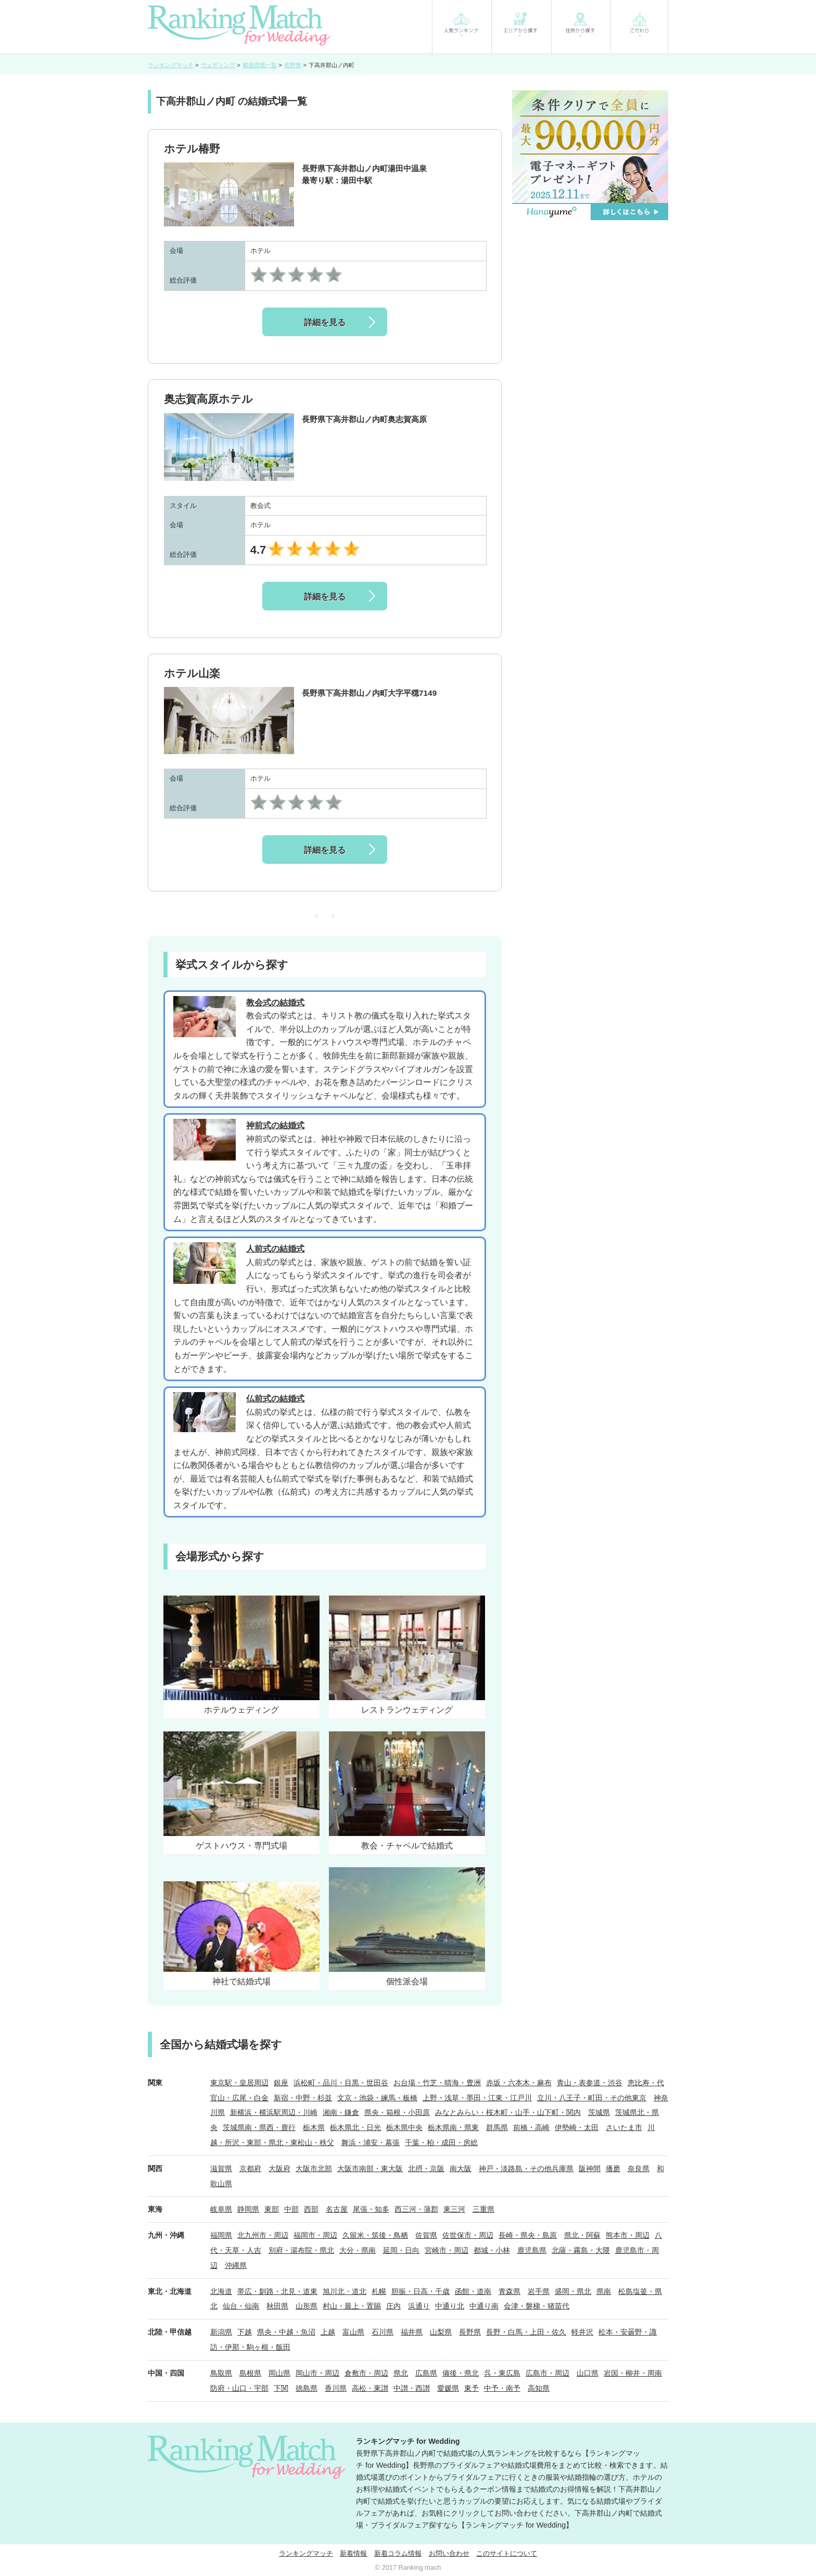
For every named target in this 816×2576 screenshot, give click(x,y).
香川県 (336, 2388)
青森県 (509, 2291)
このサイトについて (506, 2553)
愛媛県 (448, 2388)
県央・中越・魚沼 (286, 2332)
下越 (244, 2332)
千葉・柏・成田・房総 (441, 2142)
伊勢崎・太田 (576, 2127)
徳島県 (306, 2388)
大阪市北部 (314, 2168)
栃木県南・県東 (453, 2127)
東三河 (454, 2209)
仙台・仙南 (241, 2306)
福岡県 (221, 2235)
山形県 (306, 2306)
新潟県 (221, 2332)
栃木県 (314, 2127)
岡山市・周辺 (317, 2373)
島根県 (250, 2373)
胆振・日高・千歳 (420, 2291)
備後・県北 (460, 2373)
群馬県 (497, 2127)
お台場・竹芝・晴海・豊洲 (437, 2082)
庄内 (393, 2306)
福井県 (412, 2332)
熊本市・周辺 (627, 2235)
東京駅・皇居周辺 (239, 2082)
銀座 (281, 2082)
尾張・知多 (371, 2209)
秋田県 (277, 2306)
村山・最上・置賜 (352, 2306)
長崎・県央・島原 (528, 2235)
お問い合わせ (449, 2553)
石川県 (382, 2332)
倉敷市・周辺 (366, 2373)
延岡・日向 (401, 2250)
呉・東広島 (502, 2373)
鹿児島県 (531, 2250)
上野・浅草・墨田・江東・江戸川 (477, 2098)
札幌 (379, 2291)
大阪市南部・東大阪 (370, 2168)
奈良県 (638, 2168)
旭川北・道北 (344, 2291)
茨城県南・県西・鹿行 (259, 2127)
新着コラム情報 (398, 2553)
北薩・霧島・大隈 (581, 2250)
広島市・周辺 (547, 2373)
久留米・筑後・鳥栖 (375, 2235)
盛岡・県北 (573, 2291)
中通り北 (449, 2306)
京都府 (250, 2168)
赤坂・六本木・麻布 (519, 2082)
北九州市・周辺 (262, 2235)
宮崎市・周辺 (446, 2250)
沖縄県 (236, 2265)
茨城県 (599, 2112)
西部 (311, 2209)
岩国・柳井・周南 (633, 2373)
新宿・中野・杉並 (303, 2098)
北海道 (221, 2291)
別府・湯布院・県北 (301, 2250)
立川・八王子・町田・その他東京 (591, 2098)
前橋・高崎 (531, 2127)
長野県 (470, 2332)
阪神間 (590, 2168)
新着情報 (353, 2553)
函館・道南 (473, 2291)
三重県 (483, 2209)
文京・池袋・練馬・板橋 (377, 2098)
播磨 (613, 2168)
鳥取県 (221, 2373)
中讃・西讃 (411, 2388)
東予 (471, 2388)
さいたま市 (624, 2127)
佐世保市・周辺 (467, 2235)
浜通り (419, 2306)
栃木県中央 (404, 2127)
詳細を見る (325, 322)
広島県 (426, 2373)
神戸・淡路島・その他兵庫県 (526, 2168)
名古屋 (337, 2209)
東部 (271, 2209)
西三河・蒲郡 (416, 2209)
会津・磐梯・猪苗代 (536, 2306)
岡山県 (279, 2373)
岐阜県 (221, 2209)
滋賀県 (221, 2168)
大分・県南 (357, 2250)
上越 (328, 2332)
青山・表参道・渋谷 (589, 2082)
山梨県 (441, 2332)
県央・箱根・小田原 (397, 2112)
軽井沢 (582, 2332)
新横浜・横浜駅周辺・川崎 (273, 2112)
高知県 (539, 2388)
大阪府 (279, 2168)
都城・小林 (492, 2250)
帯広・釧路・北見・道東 (277, 2291)
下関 (281, 2388)
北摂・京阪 (426, 2168)
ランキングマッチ (306, 2553)
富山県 (353, 2332)
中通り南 (484, 2306)
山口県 (587, 2373)
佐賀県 (426, 2235)
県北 (400, 2373)
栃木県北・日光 (355, 2127)
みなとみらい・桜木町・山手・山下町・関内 (508, 2112)
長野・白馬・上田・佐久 (526, 2332)
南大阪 (460, 2168)
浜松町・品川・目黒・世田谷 (341, 2082)
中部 (291, 2209)
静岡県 (248, 2209)
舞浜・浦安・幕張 (370, 2142)
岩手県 (539, 2291)
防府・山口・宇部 (239, 2388)
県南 (603, 2291)
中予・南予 (502, 2388)
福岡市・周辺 (315, 2235)
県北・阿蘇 (582, 2235)
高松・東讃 (370, 2388)
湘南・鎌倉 (341, 2112)
